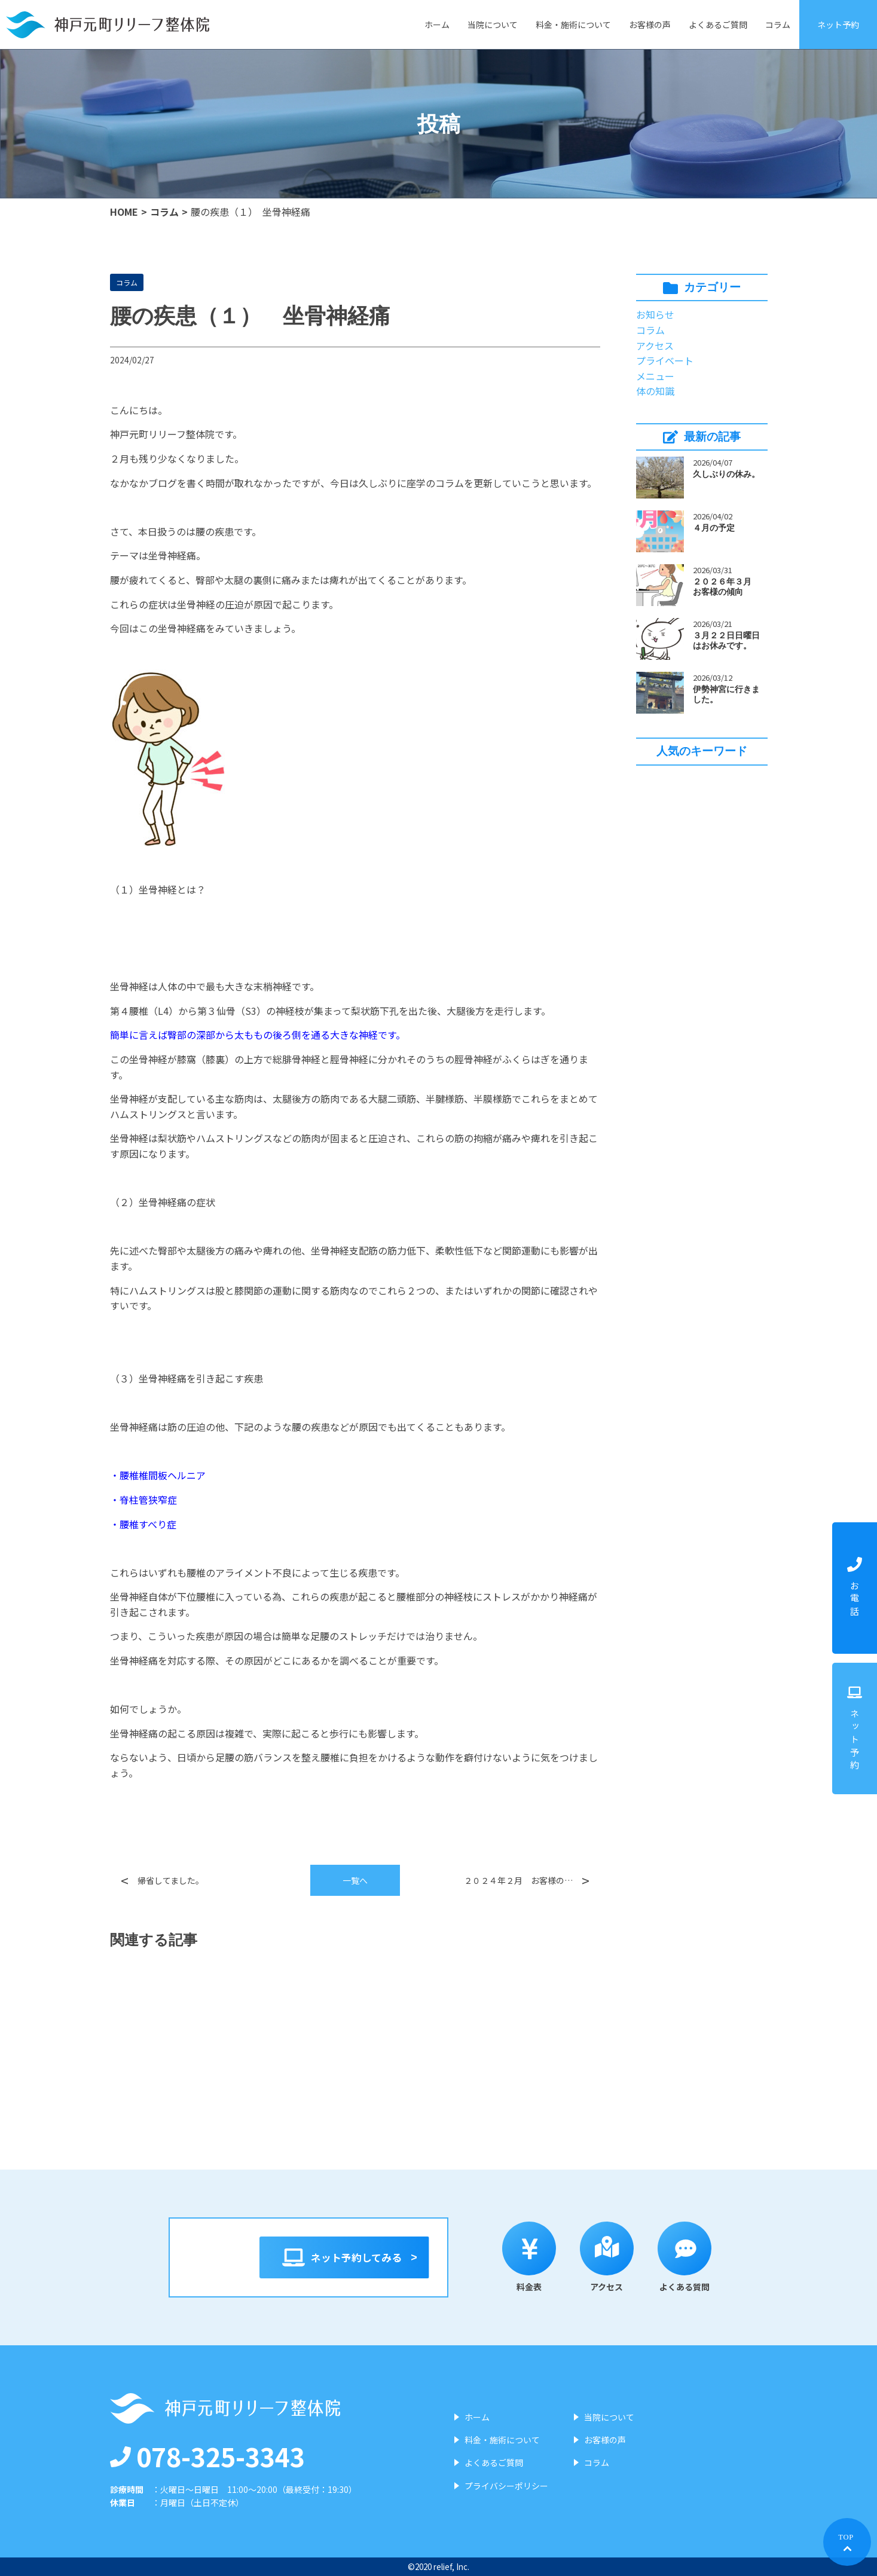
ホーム (437, 24)
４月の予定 (714, 528)
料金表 (537, 2257)
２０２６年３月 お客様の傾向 (726, 586)
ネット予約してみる (344, 2257)
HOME (124, 211)
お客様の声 (650, 24)
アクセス (655, 345)
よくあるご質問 (718, 24)
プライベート (664, 360)
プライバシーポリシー (506, 2486)
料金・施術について (573, 24)
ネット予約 (838, 24)
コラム (777, 24)
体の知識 (655, 391)
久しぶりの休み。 (726, 474)
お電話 (854, 1588)
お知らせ (655, 314)
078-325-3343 (207, 2455)
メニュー (655, 376)
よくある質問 (692, 2257)
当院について (492, 24)
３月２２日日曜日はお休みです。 (726, 640)
